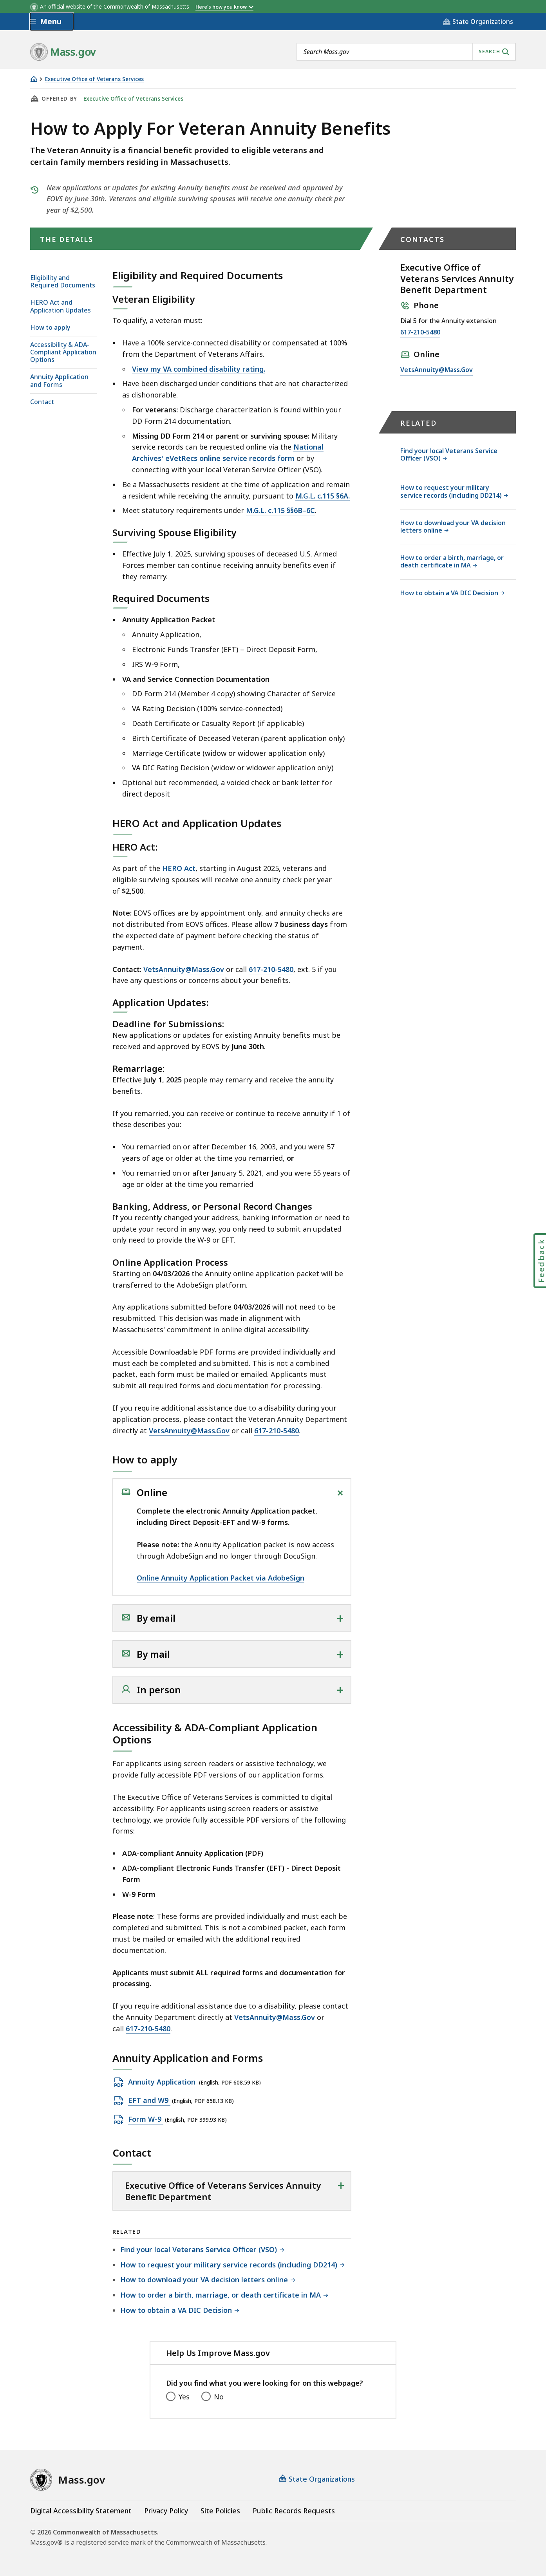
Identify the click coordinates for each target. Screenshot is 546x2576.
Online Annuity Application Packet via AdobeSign (220, 1577)
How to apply (50, 327)
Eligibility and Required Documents (62, 281)
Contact (42, 401)
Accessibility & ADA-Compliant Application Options (63, 352)
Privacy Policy (166, 2510)
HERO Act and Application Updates (60, 306)
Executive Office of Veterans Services (94, 79)
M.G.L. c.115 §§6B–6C (280, 510)
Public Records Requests (294, 2510)
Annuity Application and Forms (59, 380)
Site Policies (220, 2510)
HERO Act (178, 868)
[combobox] (406, 52)
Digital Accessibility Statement (81, 2510)
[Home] (33, 79)
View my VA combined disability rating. (198, 369)
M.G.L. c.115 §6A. (322, 495)
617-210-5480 (271, 969)
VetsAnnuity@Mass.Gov (183, 969)
